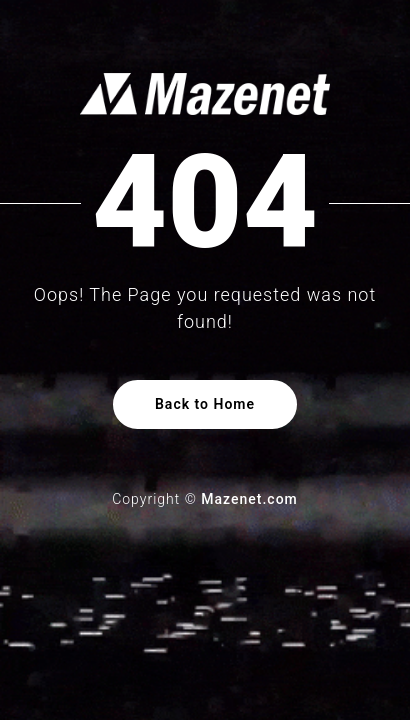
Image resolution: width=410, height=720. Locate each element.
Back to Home (205, 404)
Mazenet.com (249, 499)
